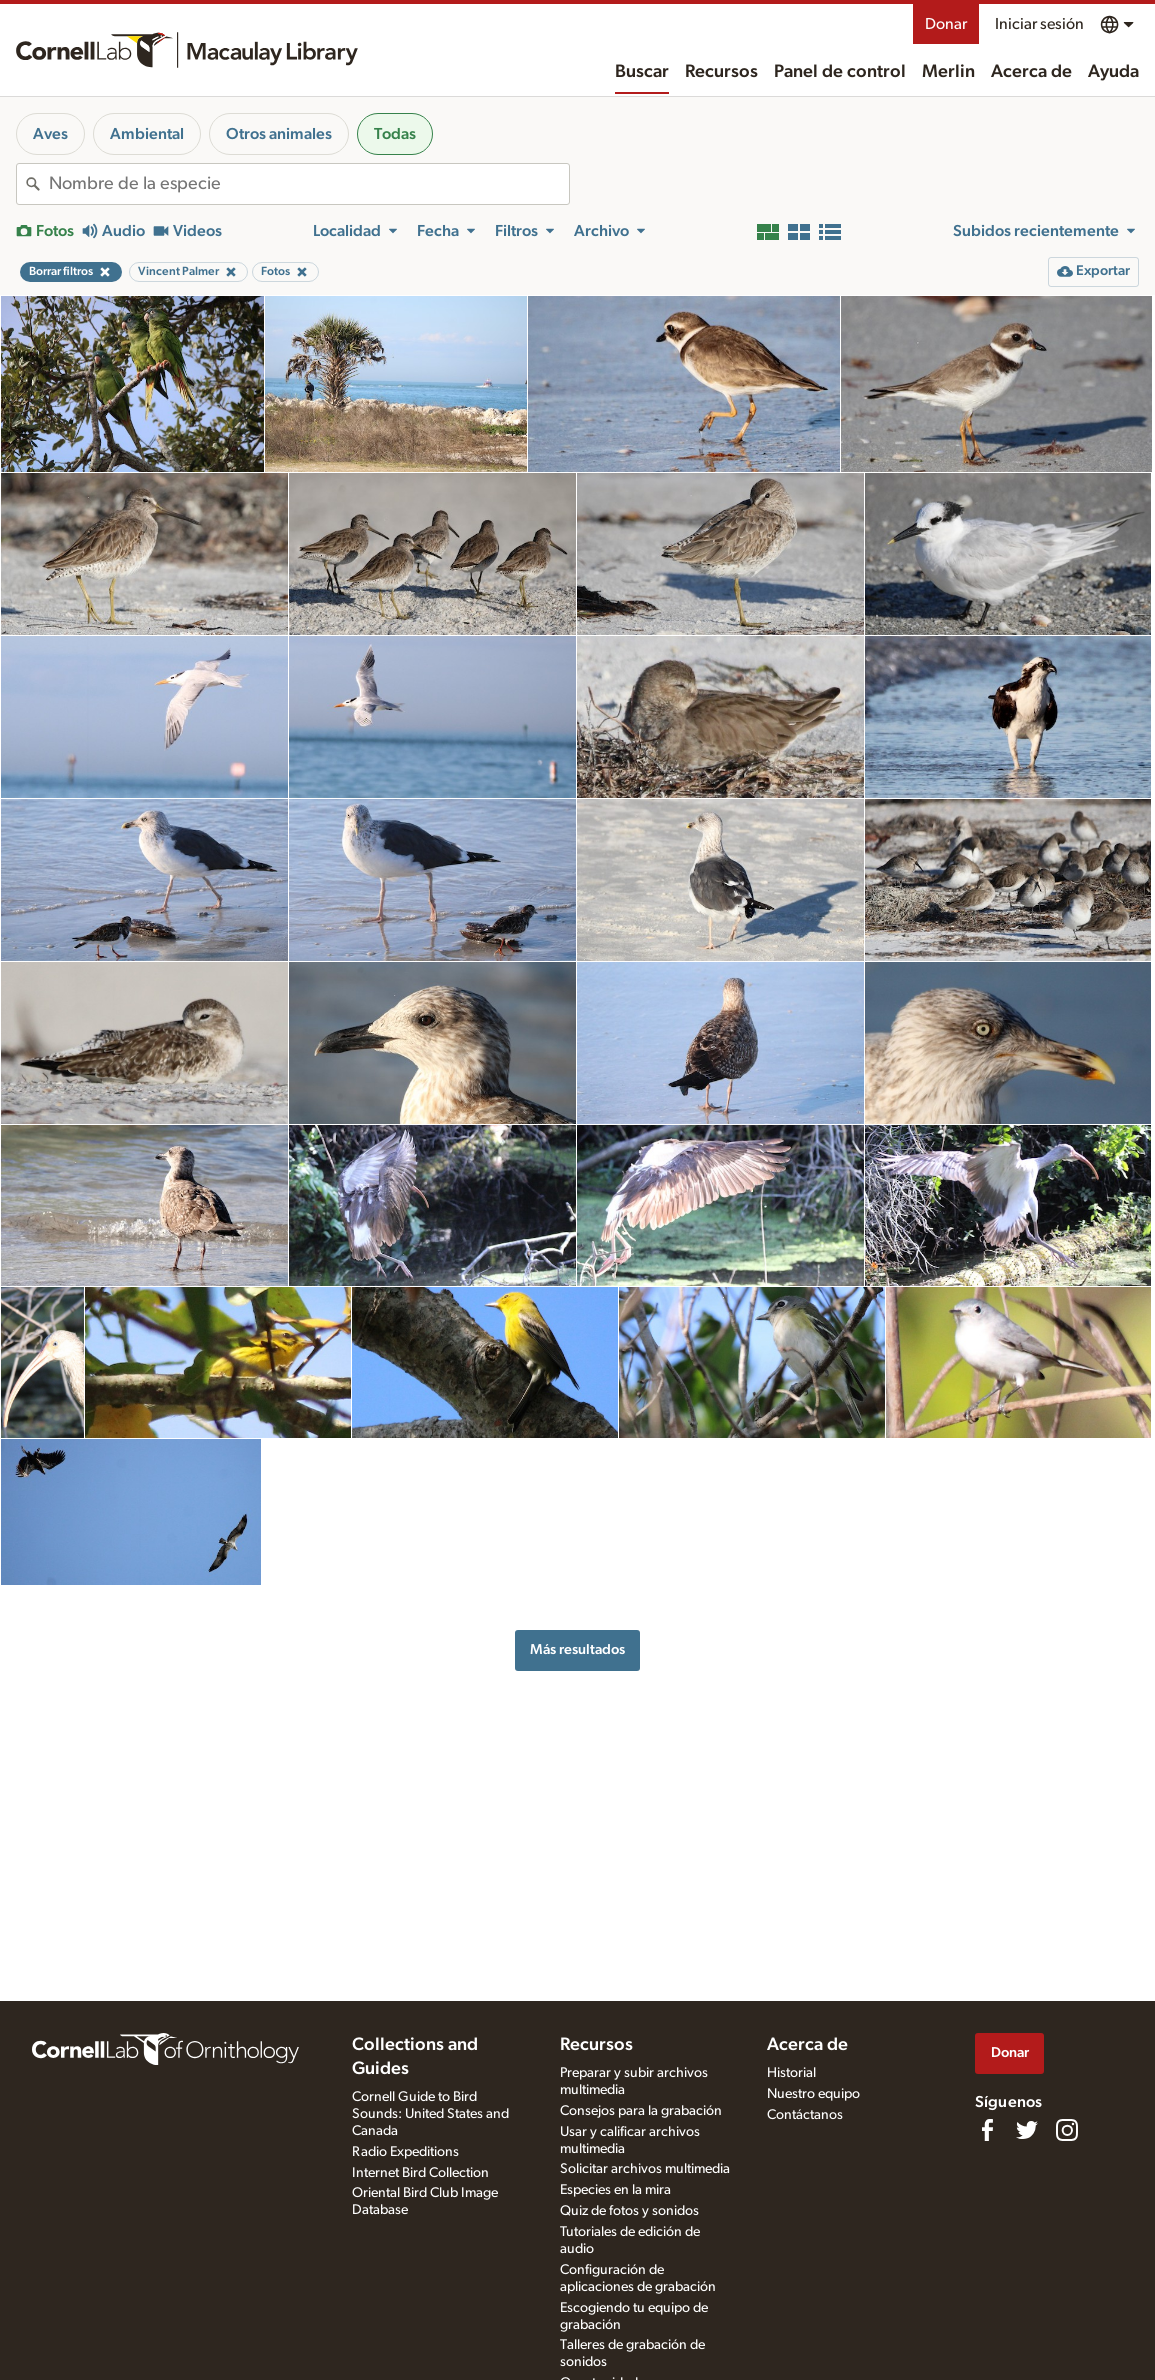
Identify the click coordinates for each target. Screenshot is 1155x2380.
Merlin (948, 72)
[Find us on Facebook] (987, 2130)
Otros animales (279, 134)
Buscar (642, 72)
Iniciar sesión (1039, 24)
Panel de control (840, 72)
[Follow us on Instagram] (1067, 2130)
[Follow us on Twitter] (1027, 2130)
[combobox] (309, 184)
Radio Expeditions (405, 2152)
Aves (50, 134)
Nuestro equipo (813, 2094)
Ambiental (147, 134)
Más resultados (577, 1649)
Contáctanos (805, 2115)
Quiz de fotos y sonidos (629, 2211)
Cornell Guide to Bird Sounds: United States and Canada (430, 2114)
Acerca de (1031, 72)
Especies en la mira (615, 2190)
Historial (791, 2073)
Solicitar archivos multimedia (645, 2169)
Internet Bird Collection (420, 2173)
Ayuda (1113, 72)
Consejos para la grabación (641, 2111)
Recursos (721, 72)
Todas (395, 134)
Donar (946, 24)
